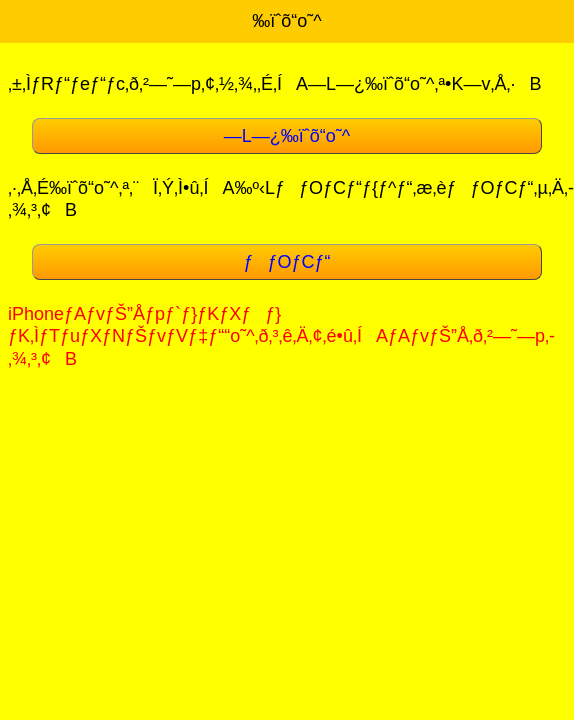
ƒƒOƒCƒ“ (286, 262)
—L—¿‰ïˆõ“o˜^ (287, 136)
